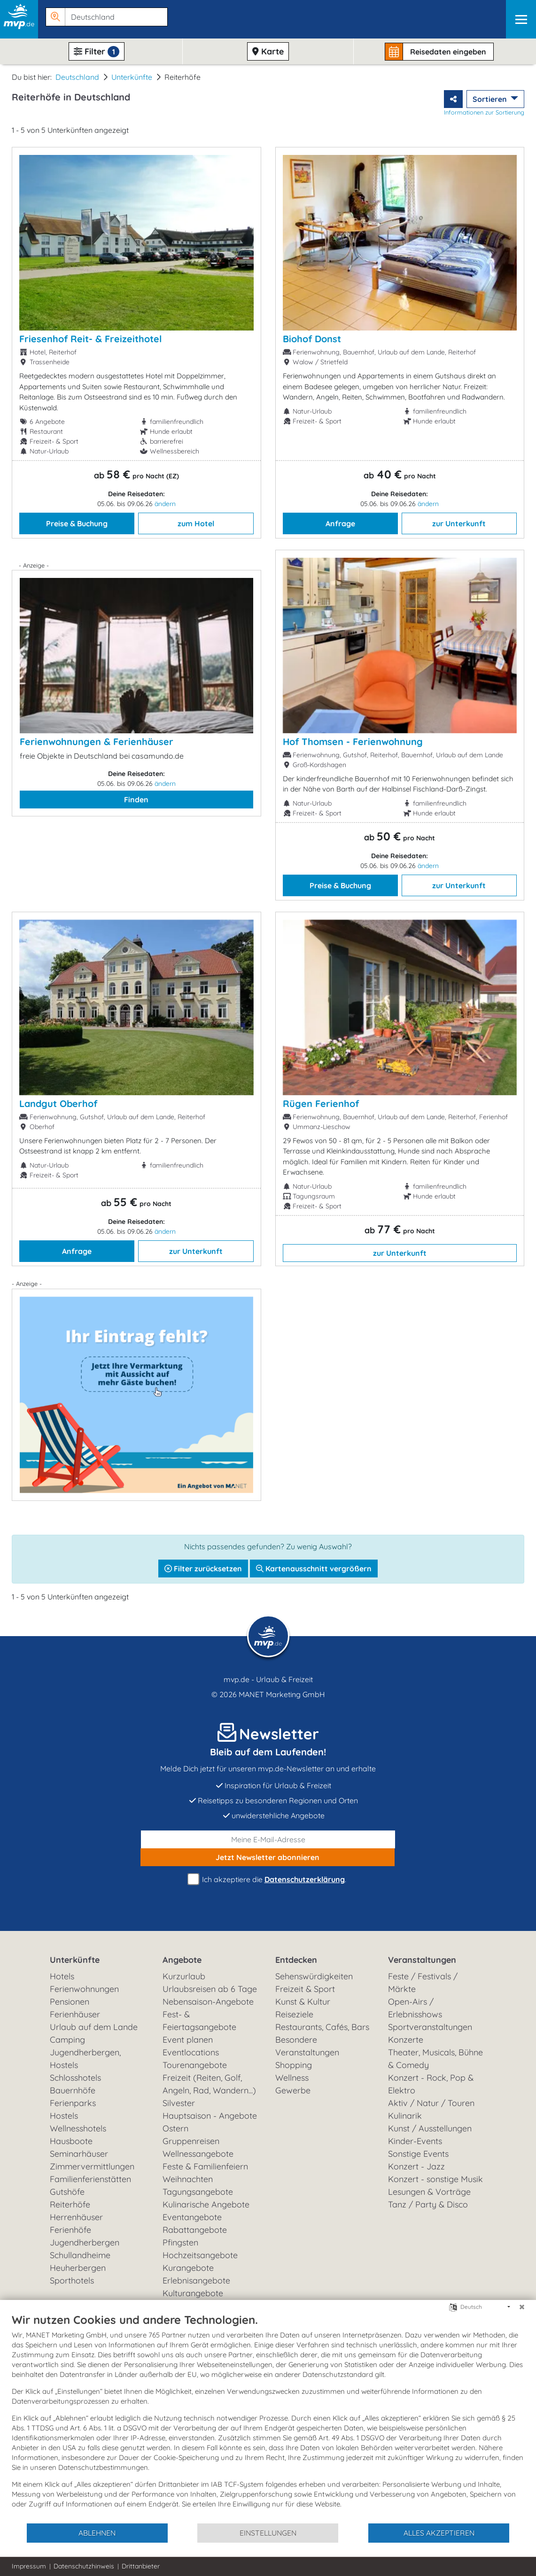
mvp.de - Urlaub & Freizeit (268, 1679)
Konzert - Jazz (416, 2166)
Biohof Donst (312, 339)
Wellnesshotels (78, 2128)
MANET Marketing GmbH (282, 1694)
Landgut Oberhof (58, 1103)
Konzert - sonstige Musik (435, 2179)
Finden (136, 799)
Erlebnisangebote (196, 2280)
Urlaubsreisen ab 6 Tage (210, 1989)
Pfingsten (180, 2242)
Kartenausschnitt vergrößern (314, 1568)
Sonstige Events (418, 2153)
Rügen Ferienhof (321, 1103)
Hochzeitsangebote (200, 2255)
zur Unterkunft (459, 523)
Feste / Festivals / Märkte (423, 1982)
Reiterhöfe (70, 2204)
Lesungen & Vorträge (429, 2191)
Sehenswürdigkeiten (314, 1976)
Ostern (175, 2128)
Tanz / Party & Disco (428, 2204)
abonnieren (267, 1857)
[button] (104, 15)
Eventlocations (191, 2052)
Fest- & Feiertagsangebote (199, 2020)
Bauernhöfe (72, 2090)
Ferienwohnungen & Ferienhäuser (96, 741)
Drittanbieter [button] (141, 2566)
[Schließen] (522, 2307)
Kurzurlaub (184, 1976)
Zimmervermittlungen (92, 2166)
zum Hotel (196, 523)
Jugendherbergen (84, 2242)
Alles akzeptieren (439, 2533)
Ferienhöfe (70, 2229)
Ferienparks (73, 2103)
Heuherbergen (78, 2267)
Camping (67, 2039)
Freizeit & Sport (305, 1989)
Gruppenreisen (191, 2141)
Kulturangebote (193, 2293)
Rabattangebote (195, 2229)
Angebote (182, 1959)
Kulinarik (405, 2115)
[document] (268, 2417)
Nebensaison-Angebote (208, 2001)
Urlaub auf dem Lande (94, 2027)
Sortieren (491, 99)
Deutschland (77, 77)
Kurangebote (188, 2267)
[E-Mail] (268, 1839)
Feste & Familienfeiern (205, 2166)
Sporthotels (72, 2280)
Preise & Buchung (77, 523)
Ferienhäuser (75, 2014)
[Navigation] (521, 19)
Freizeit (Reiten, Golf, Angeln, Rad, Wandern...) (209, 2084)
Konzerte (405, 2039)
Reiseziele (294, 2014)
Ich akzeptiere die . (268, 1879)
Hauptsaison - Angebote (210, 2115)
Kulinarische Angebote (206, 2204)
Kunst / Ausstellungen (430, 2128)
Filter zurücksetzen (203, 1568)
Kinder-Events (415, 2141)
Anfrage (340, 523)
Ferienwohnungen (84, 1989)
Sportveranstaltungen (430, 2027)
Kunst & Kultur (302, 2001)
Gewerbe (293, 2090)
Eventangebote (192, 2217)
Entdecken (296, 1959)
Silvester (179, 2103)
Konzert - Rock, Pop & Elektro (431, 2084)
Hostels (64, 2115)
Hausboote (71, 2141)
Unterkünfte (131, 77)
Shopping (293, 2065)
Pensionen (69, 2001)
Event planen (188, 2039)
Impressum (29, 2566)
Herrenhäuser (76, 2217)
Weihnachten (188, 2179)
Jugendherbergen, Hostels (85, 2058)
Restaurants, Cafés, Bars (322, 2027)
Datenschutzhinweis (84, 2566)
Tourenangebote (195, 2065)
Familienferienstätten (90, 2179)
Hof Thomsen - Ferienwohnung (353, 741)
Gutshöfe (67, 2191)
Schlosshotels (75, 2077)
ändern (165, 504)
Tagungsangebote (198, 2191)
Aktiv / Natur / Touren (431, 2103)
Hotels (62, 1976)
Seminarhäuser (79, 2153)
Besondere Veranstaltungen (307, 2046)
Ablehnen (97, 2533)
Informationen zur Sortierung (484, 112)
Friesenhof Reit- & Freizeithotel (90, 339)
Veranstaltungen (422, 1959)
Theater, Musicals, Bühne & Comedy (435, 2058)
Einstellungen (268, 2533)
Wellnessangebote (198, 2153)
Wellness (292, 2077)
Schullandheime (80, 2255)
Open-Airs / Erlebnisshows (415, 2008)
